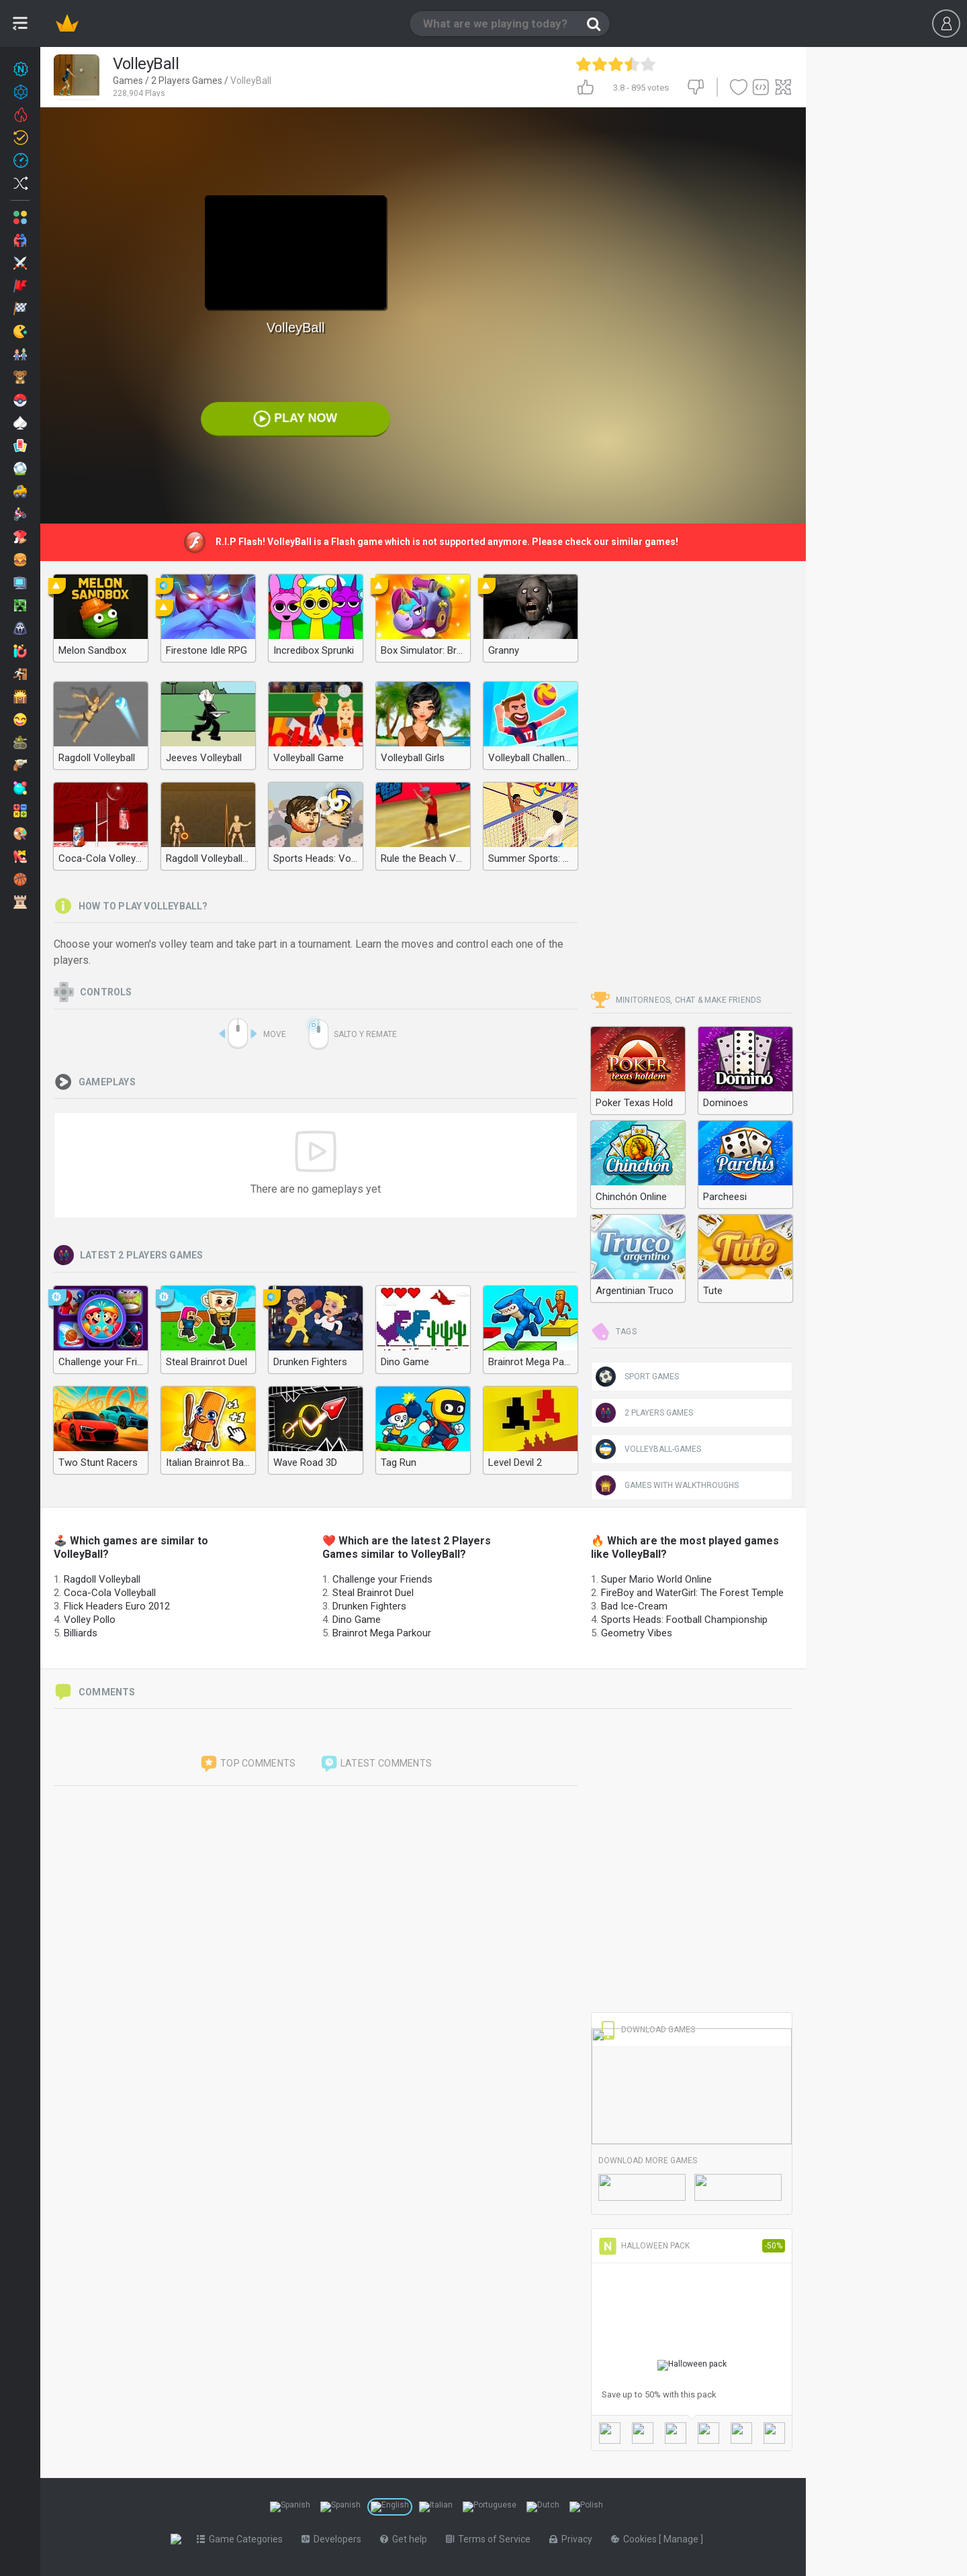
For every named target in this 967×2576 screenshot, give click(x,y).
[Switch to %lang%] (290, 2507)
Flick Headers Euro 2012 (117, 1606)
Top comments (247, 1763)
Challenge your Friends (382, 1579)
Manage (684, 2539)
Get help (406, 2539)
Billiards (80, 1633)
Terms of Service (491, 2539)
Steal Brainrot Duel (373, 1593)
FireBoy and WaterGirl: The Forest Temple (692, 1593)
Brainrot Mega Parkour (381, 1633)
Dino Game (356, 1620)
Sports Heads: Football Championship (684, 1620)
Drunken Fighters (369, 1606)
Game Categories (242, 2539)
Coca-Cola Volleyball (110, 1593)
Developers (334, 2539)
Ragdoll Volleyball (102, 1579)
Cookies (637, 2539)
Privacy (573, 2539)
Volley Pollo (90, 1620)
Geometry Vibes (636, 1633)
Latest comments (376, 1763)
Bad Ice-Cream (634, 1606)
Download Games (646, 2029)
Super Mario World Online (656, 1579)
